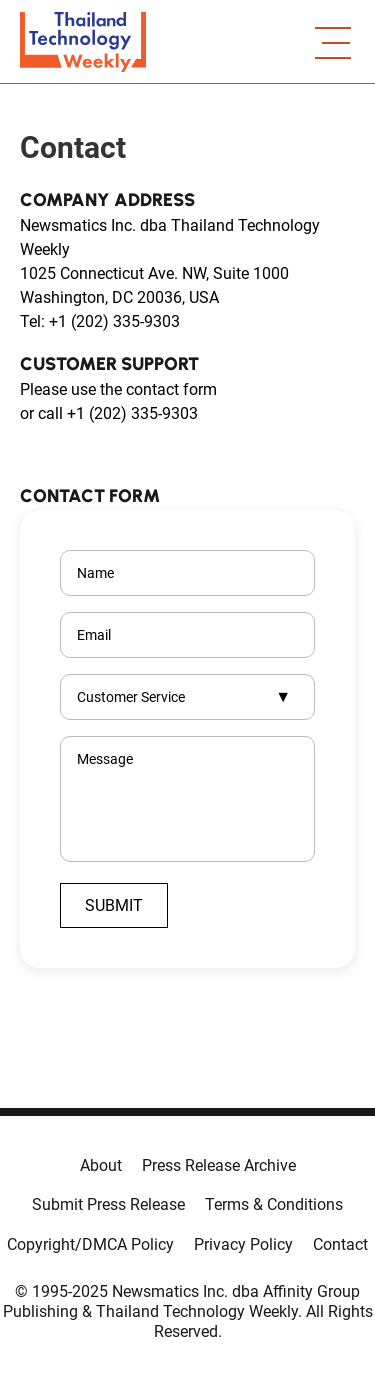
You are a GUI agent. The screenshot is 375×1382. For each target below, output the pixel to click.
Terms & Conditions (274, 1204)
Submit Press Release (108, 1204)
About (101, 1165)
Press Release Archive (219, 1165)
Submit (114, 905)
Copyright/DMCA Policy (90, 1244)
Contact (340, 1244)
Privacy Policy (243, 1244)
